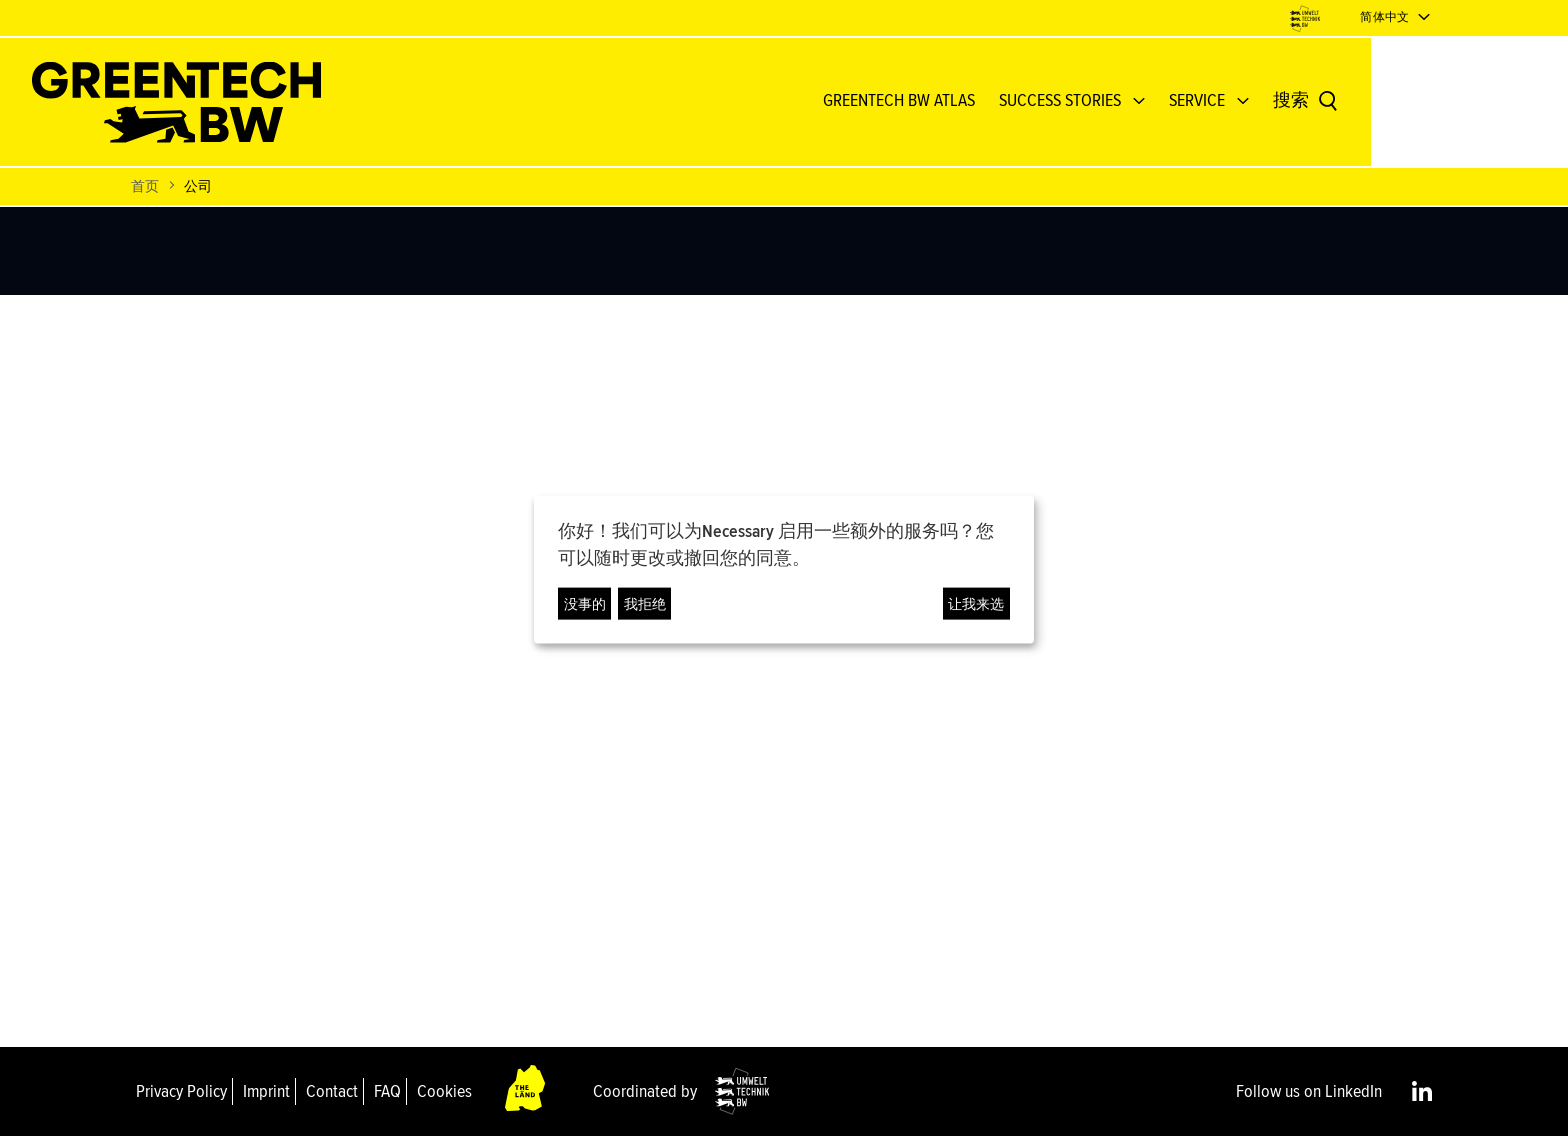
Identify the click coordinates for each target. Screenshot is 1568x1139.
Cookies (444, 1093)
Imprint (266, 1093)
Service (1295, 102)
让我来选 (976, 603)
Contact (332, 1093)
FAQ (387, 1093)
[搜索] (1404, 103)
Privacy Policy (181, 1093)
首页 (145, 188)
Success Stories (1158, 102)
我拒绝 (645, 603)
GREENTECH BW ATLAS (997, 102)
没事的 (585, 603)
